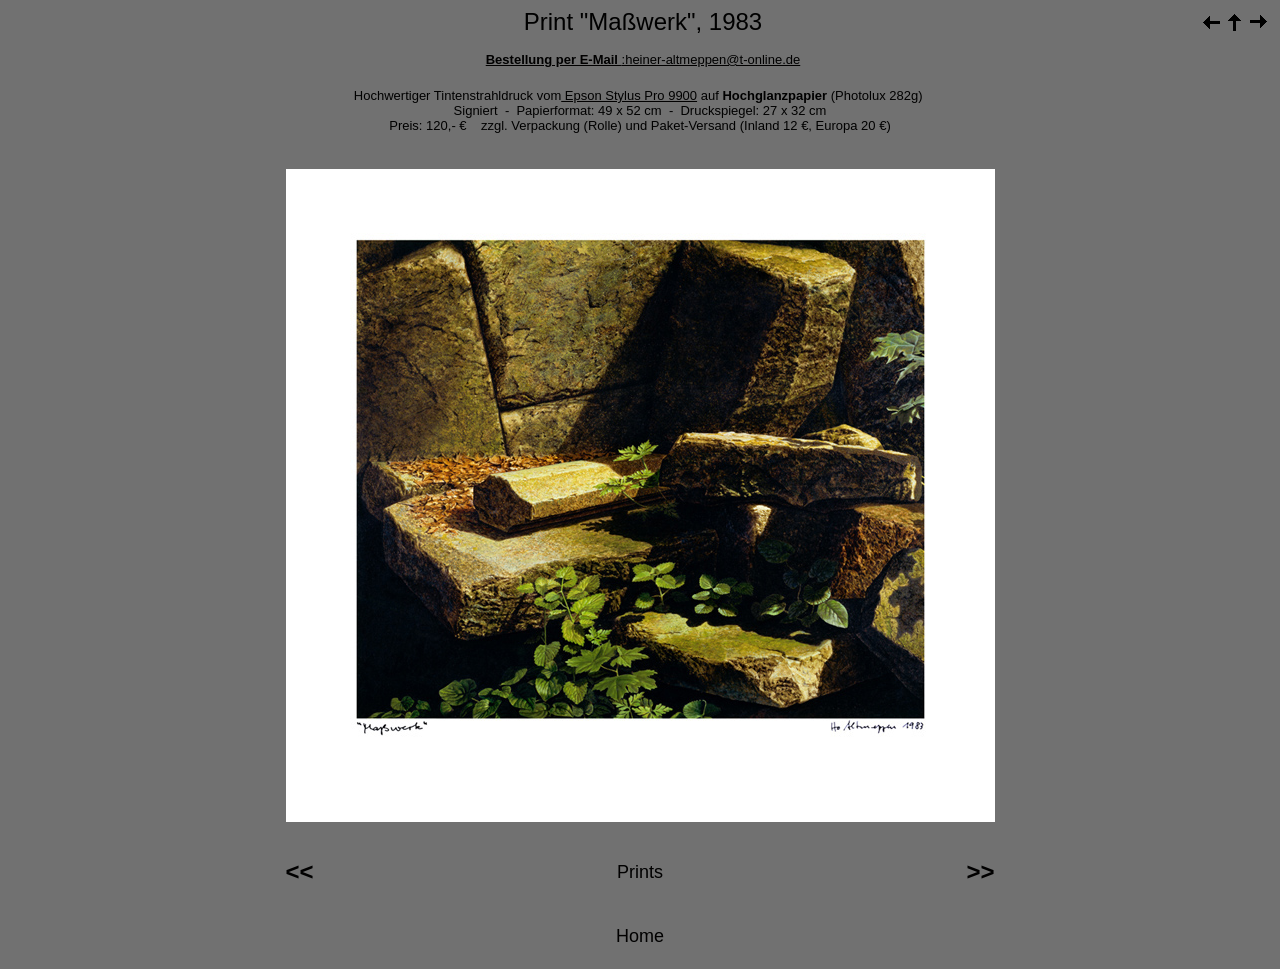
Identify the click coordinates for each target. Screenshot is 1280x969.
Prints (640, 872)
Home (640, 936)
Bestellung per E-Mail (554, 59)
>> (980, 871)
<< (300, 871)
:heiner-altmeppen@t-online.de (711, 59)
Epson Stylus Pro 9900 (629, 95)
